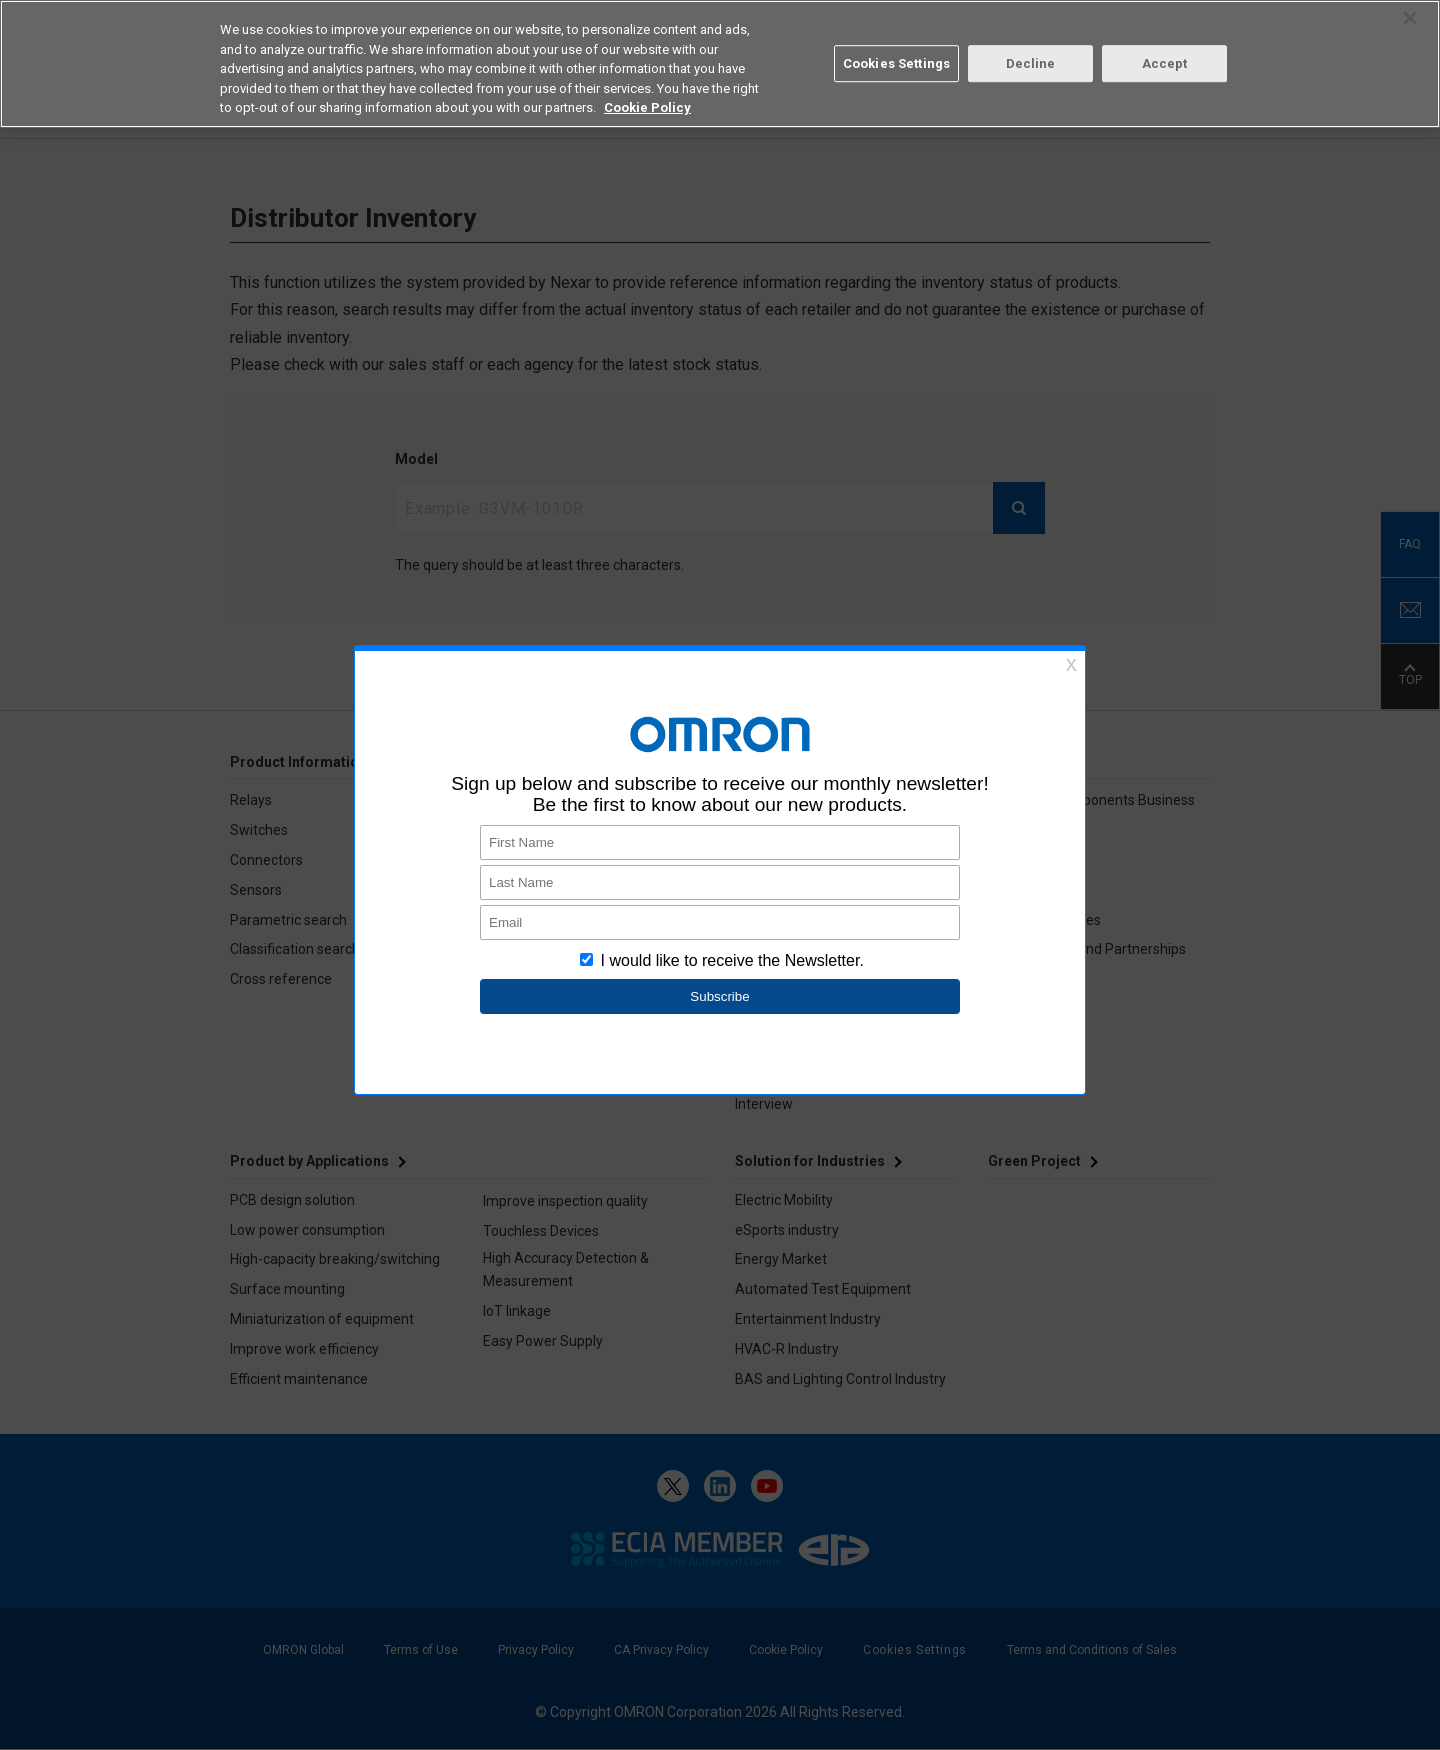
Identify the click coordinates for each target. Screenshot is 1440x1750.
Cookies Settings (896, 63)
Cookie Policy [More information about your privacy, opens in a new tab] (647, 107)
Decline (1031, 63)
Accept (1165, 63)
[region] (720, 64)
